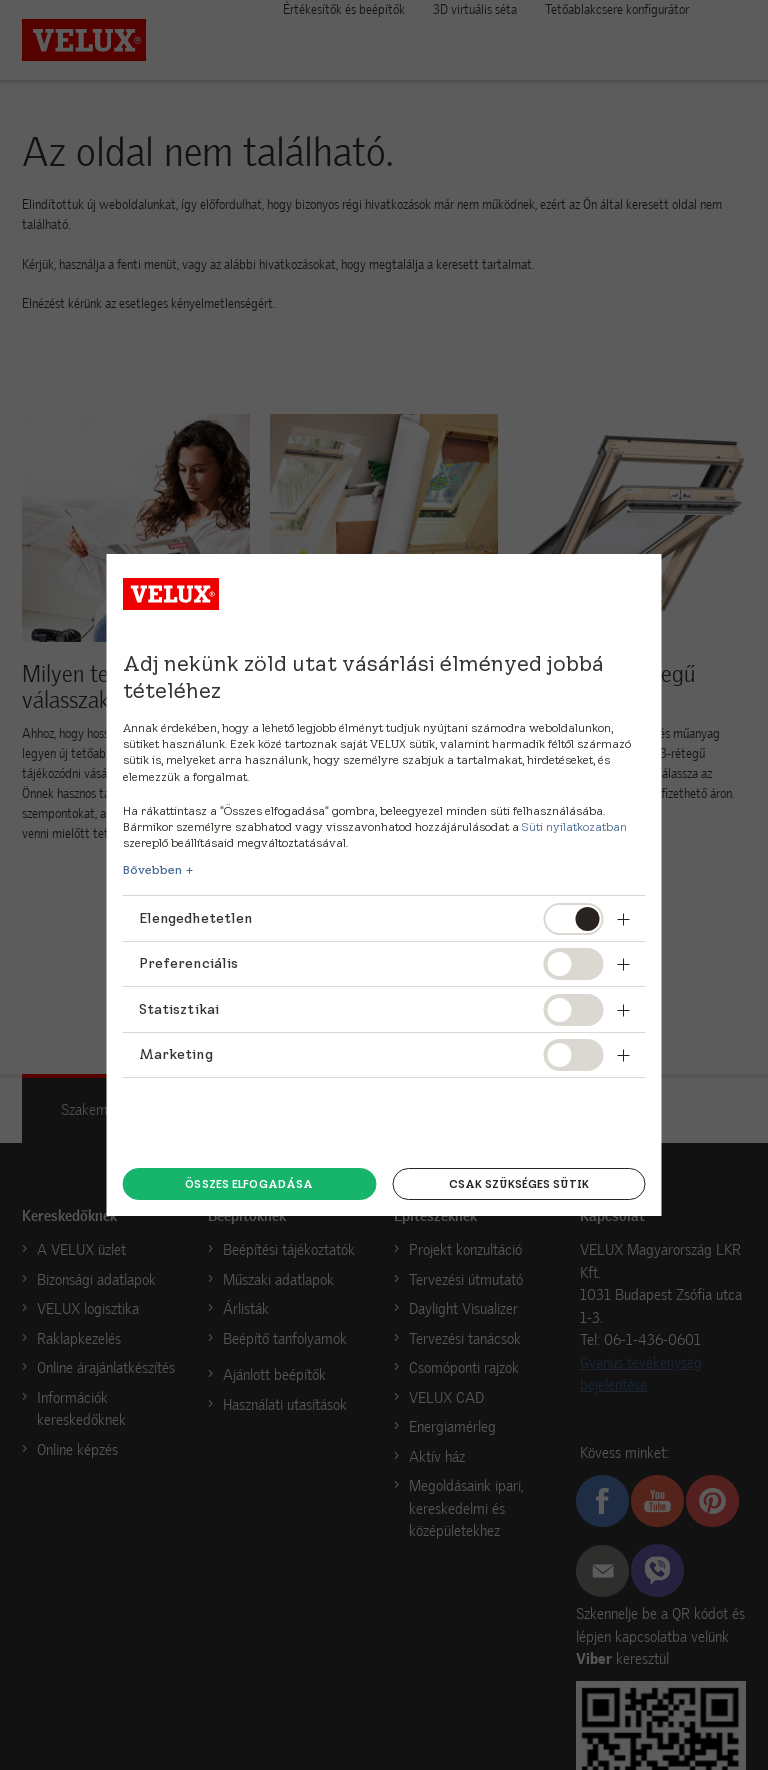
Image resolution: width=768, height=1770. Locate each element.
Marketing (176, 1054)
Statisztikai (179, 1009)
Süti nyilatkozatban (574, 826)
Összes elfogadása (249, 1184)
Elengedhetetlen (196, 918)
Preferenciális (189, 963)
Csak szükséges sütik (519, 1184)
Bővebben (153, 870)
